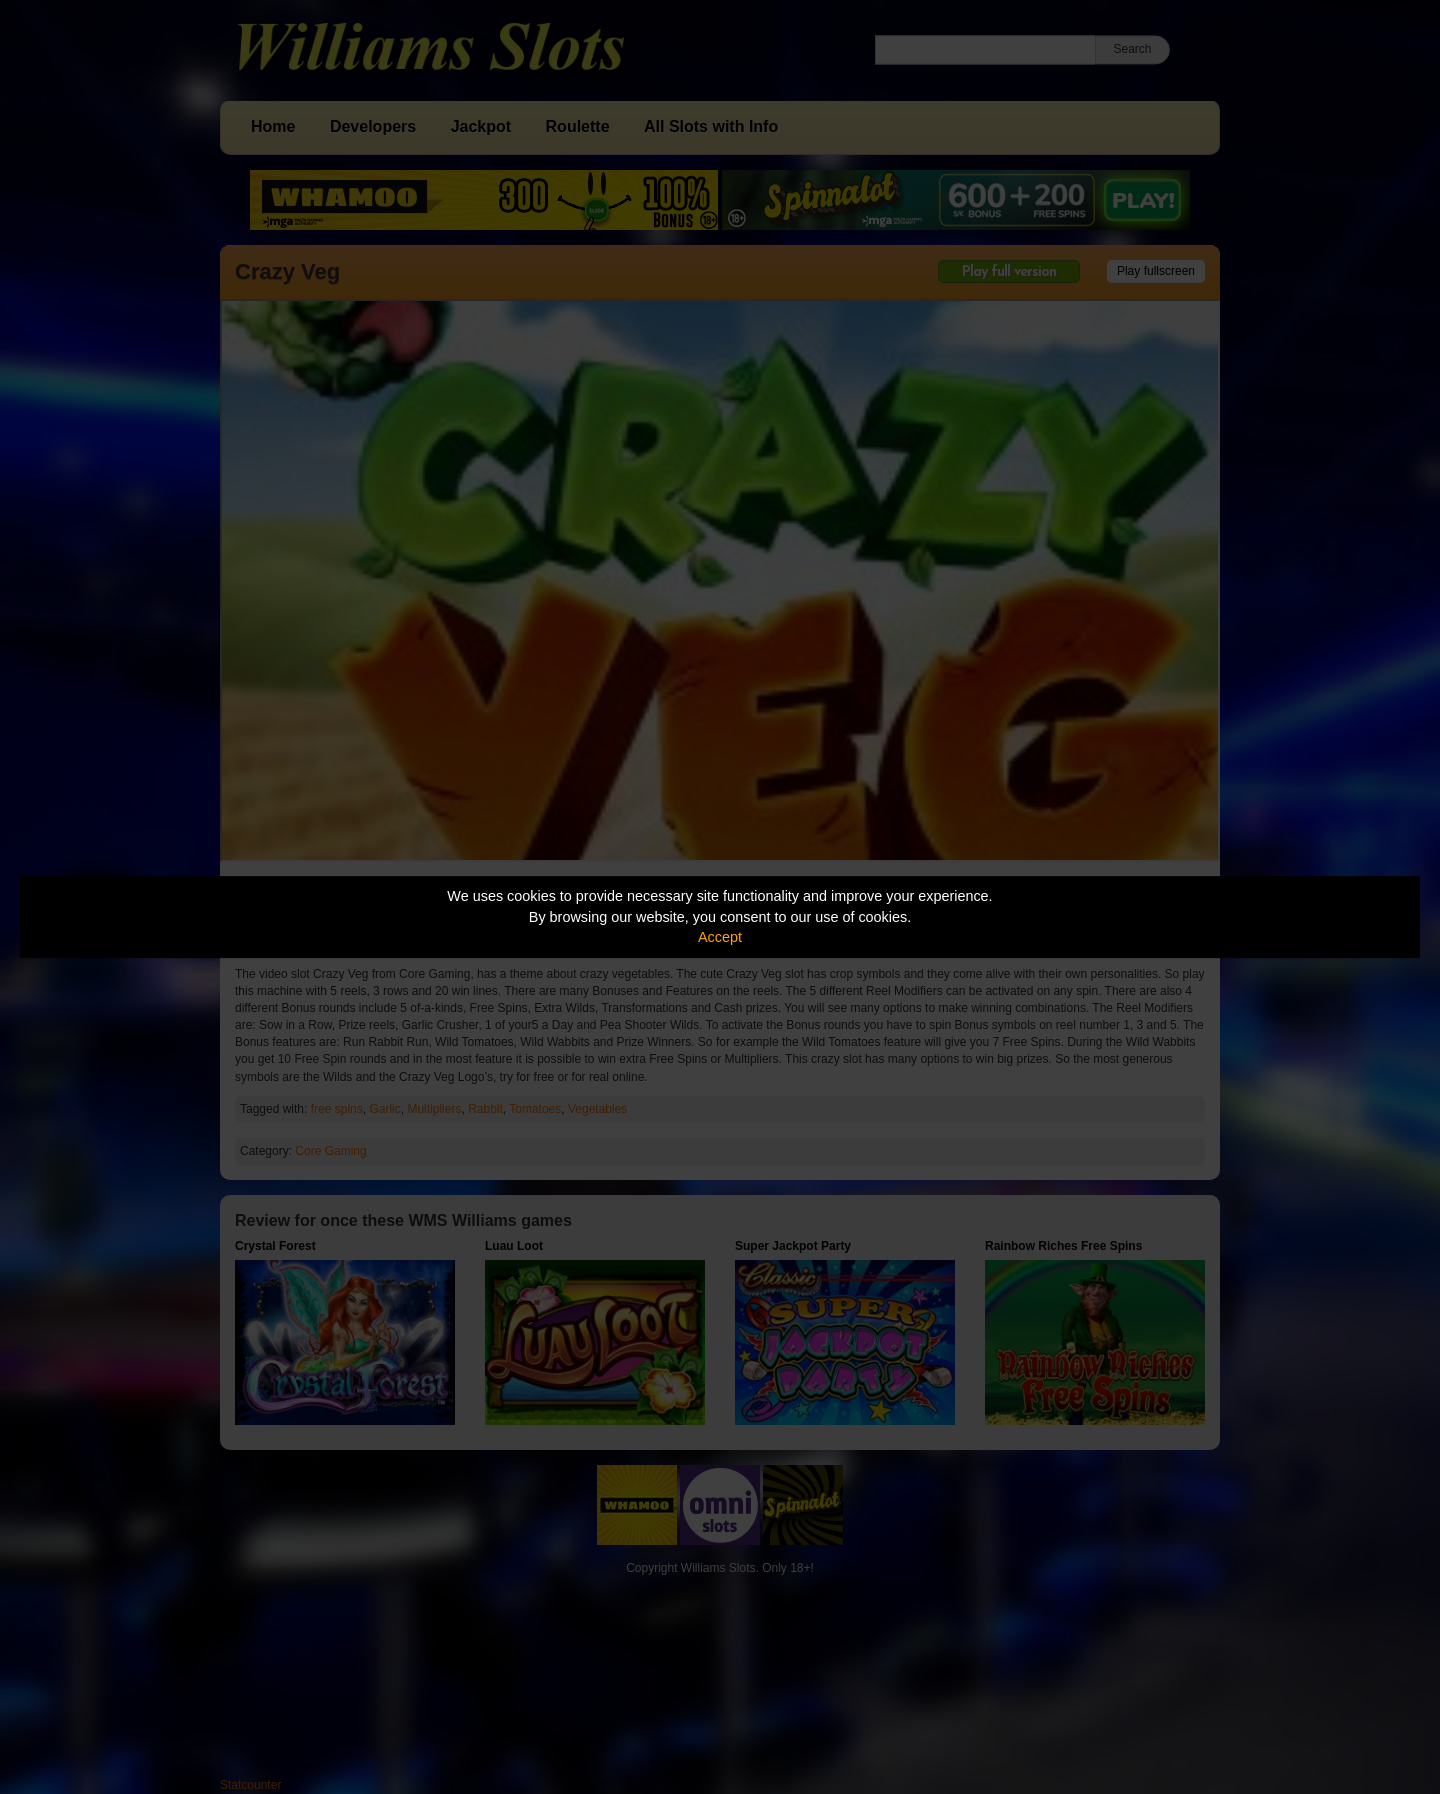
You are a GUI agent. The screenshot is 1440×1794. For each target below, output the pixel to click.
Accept (720, 937)
